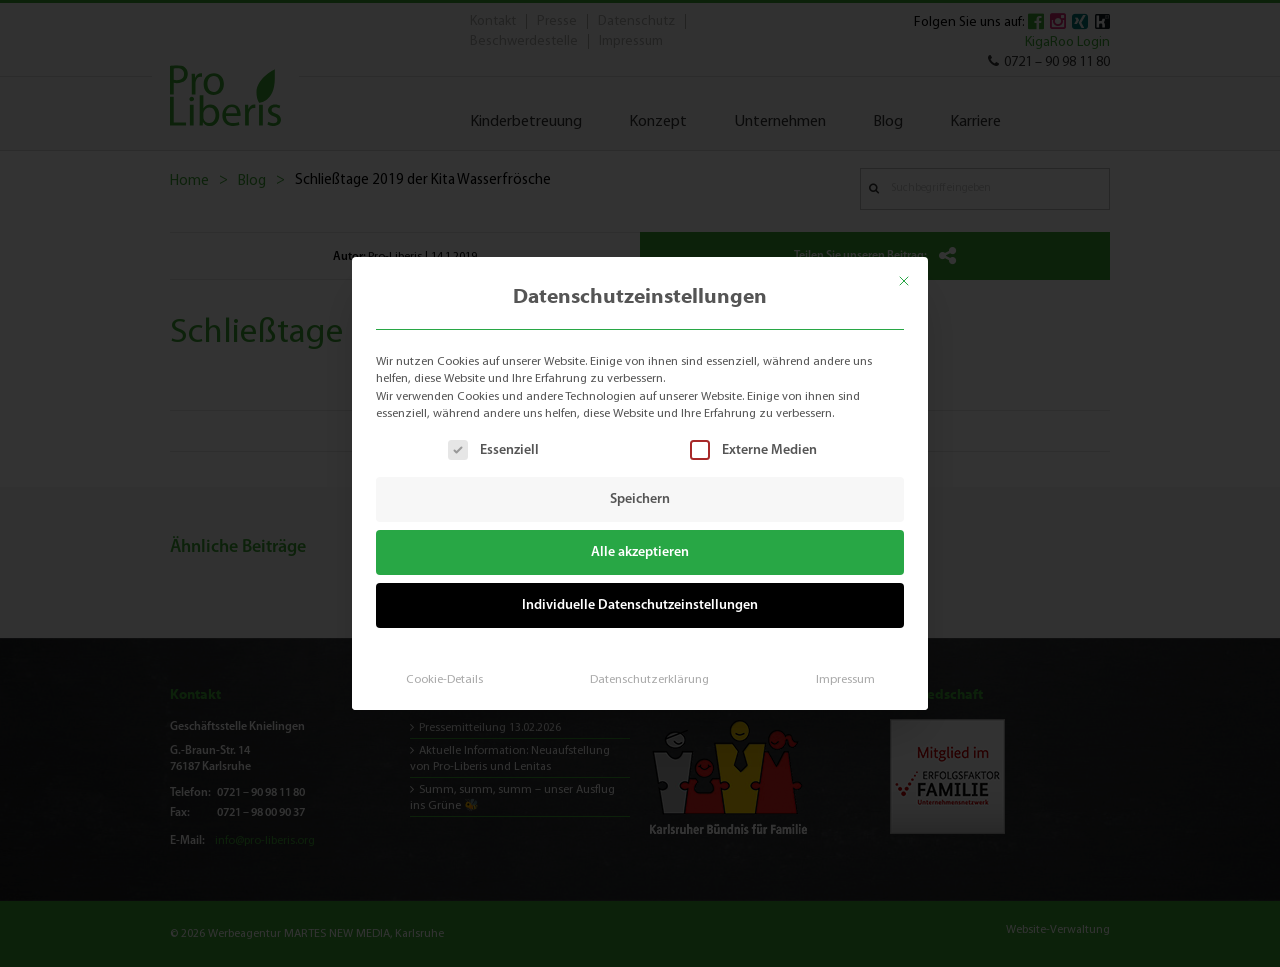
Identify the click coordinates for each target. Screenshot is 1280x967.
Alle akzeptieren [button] (640, 552)
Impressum (843, 678)
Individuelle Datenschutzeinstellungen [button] (640, 604)
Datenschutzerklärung (649, 678)
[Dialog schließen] (906, 279)
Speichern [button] (640, 499)
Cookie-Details (445, 678)
